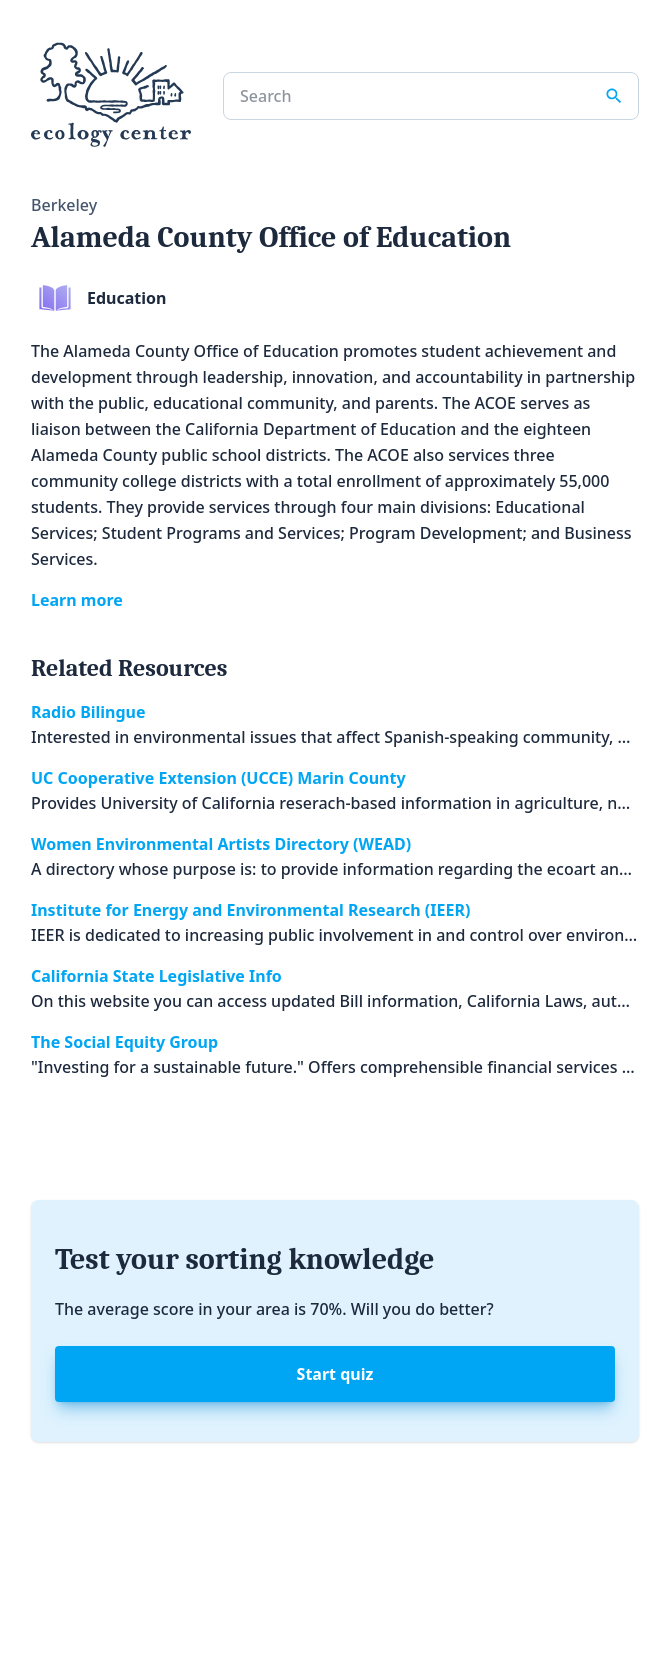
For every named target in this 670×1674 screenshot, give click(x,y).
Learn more (77, 600)
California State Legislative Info (156, 976)
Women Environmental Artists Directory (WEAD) (221, 844)
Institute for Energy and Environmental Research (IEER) (250, 910)
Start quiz (335, 1374)
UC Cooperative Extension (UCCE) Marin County (218, 778)
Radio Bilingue (88, 712)
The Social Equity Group (124, 1042)
